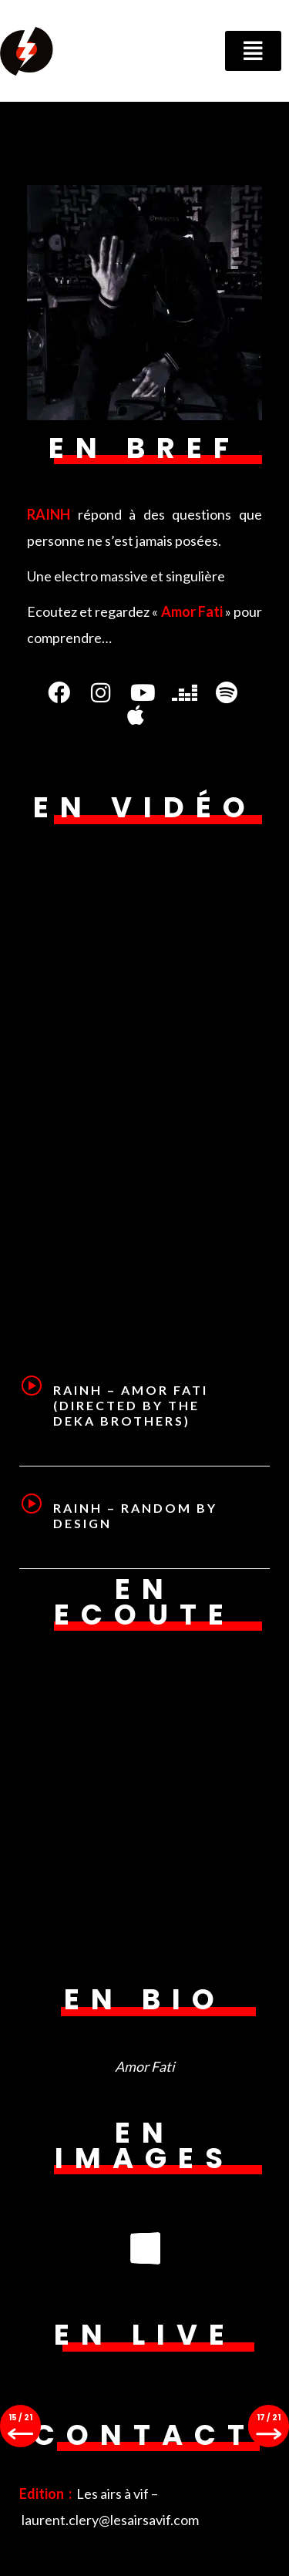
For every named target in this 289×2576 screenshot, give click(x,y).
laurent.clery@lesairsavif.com (110, 2519)
